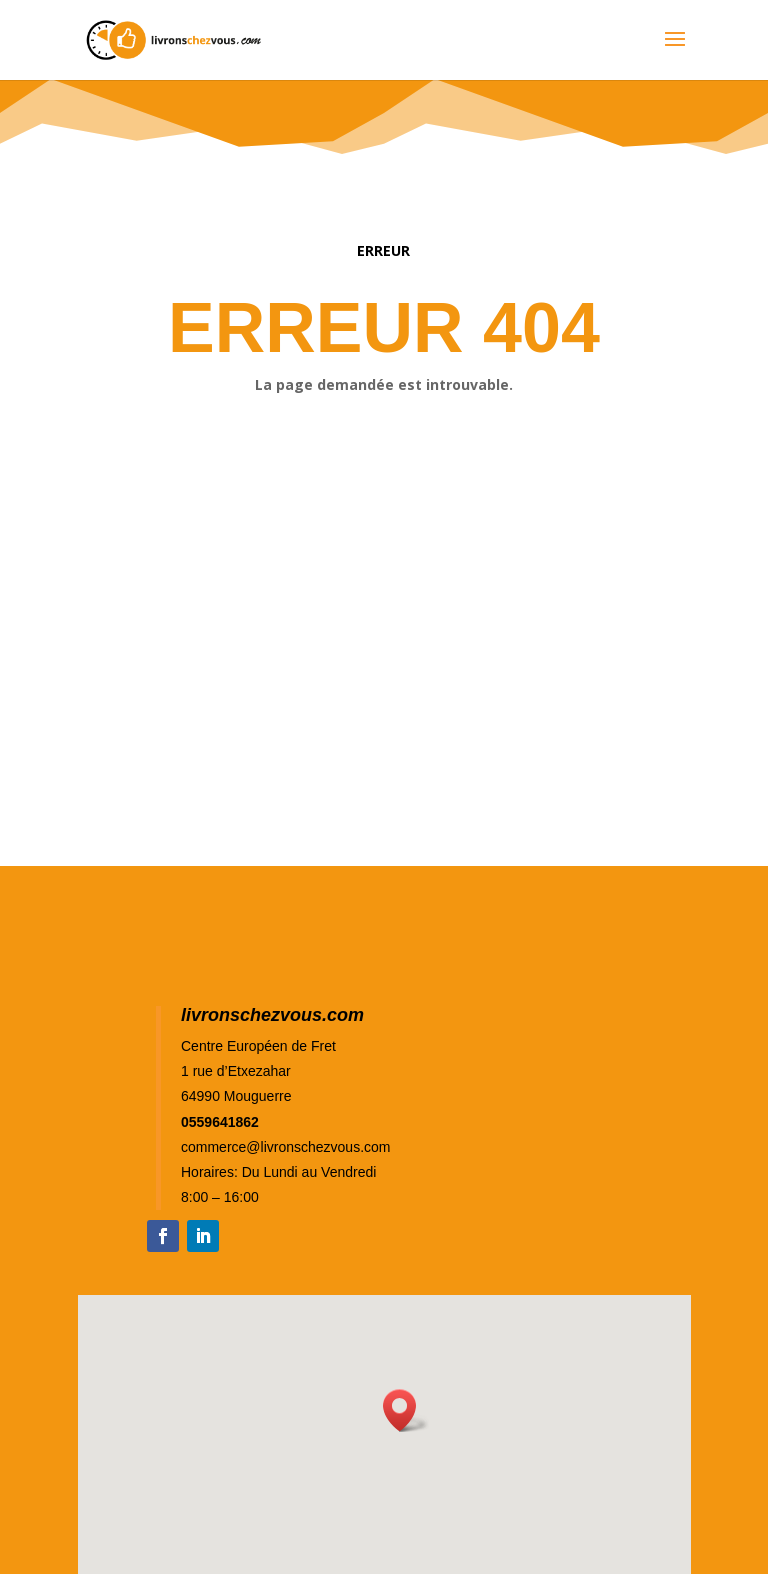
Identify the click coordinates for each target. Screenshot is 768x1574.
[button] (406, 1410)
